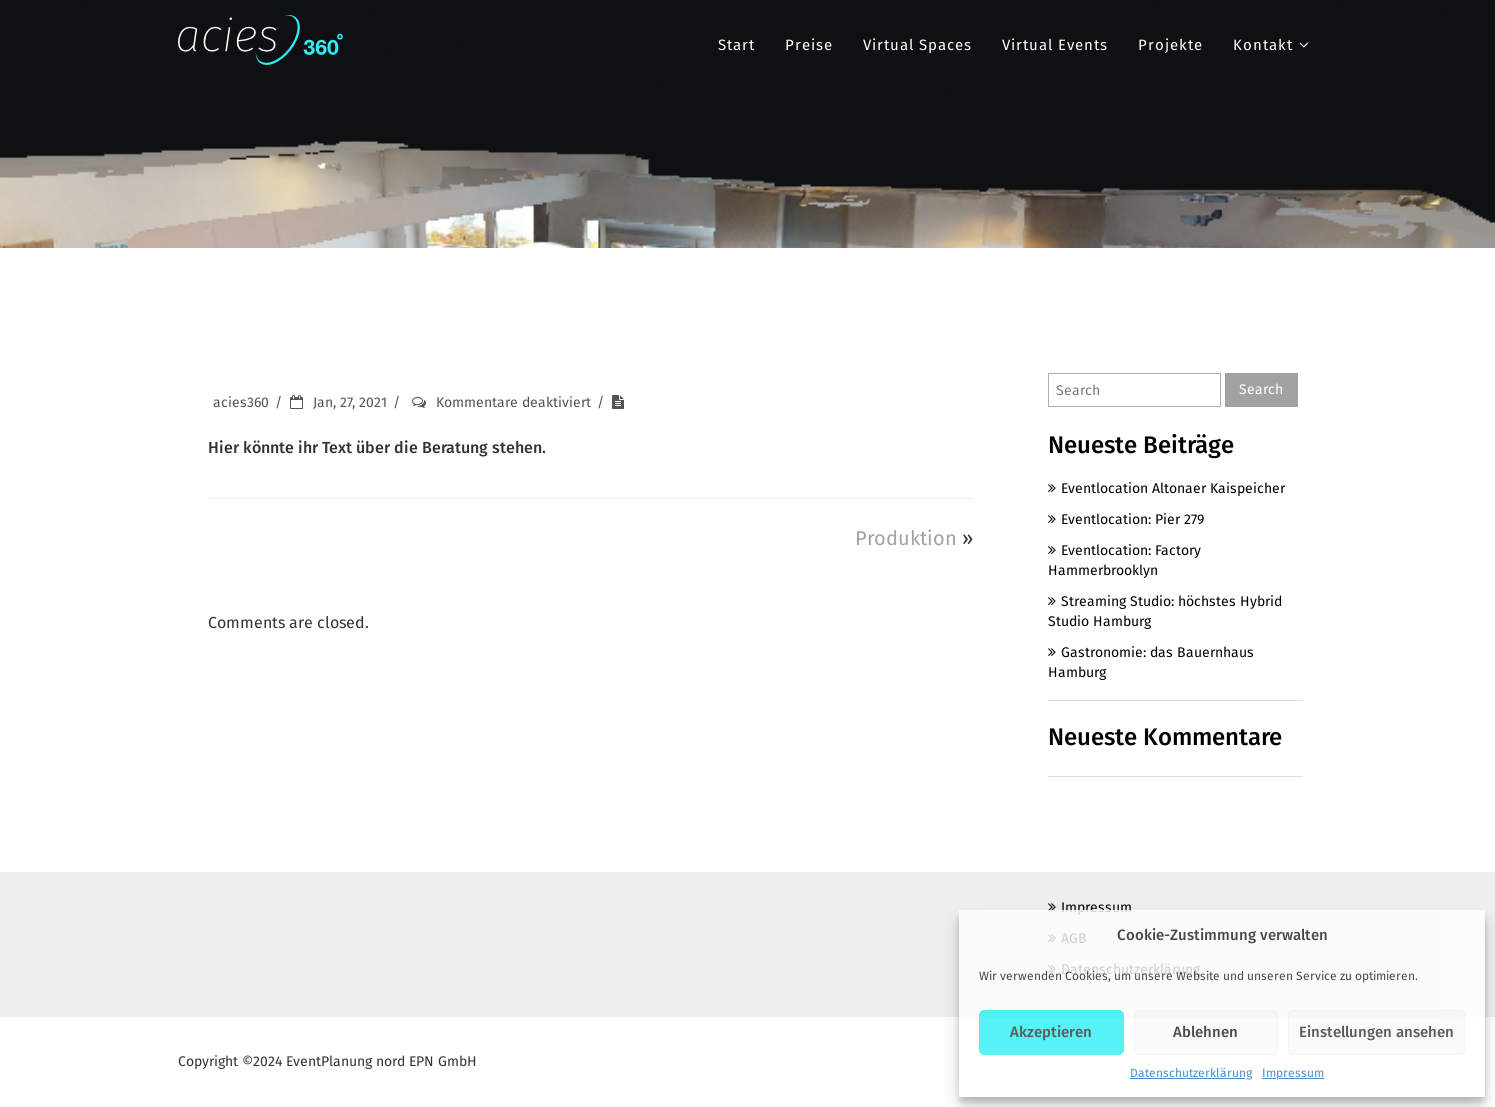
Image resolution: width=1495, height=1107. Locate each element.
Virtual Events (1055, 45)
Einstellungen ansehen (1376, 1032)
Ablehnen (1205, 1032)
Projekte (1170, 45)
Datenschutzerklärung (1191, 1073)
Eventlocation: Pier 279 (1132, 519)
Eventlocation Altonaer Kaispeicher (1173, 488)
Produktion (906, 538)
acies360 (241, 402)
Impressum (1293, 1073)
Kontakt (1263, 45)
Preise (809, 45)
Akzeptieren (1051, 1032)
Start (736, 45)
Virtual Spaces (917, 45)
